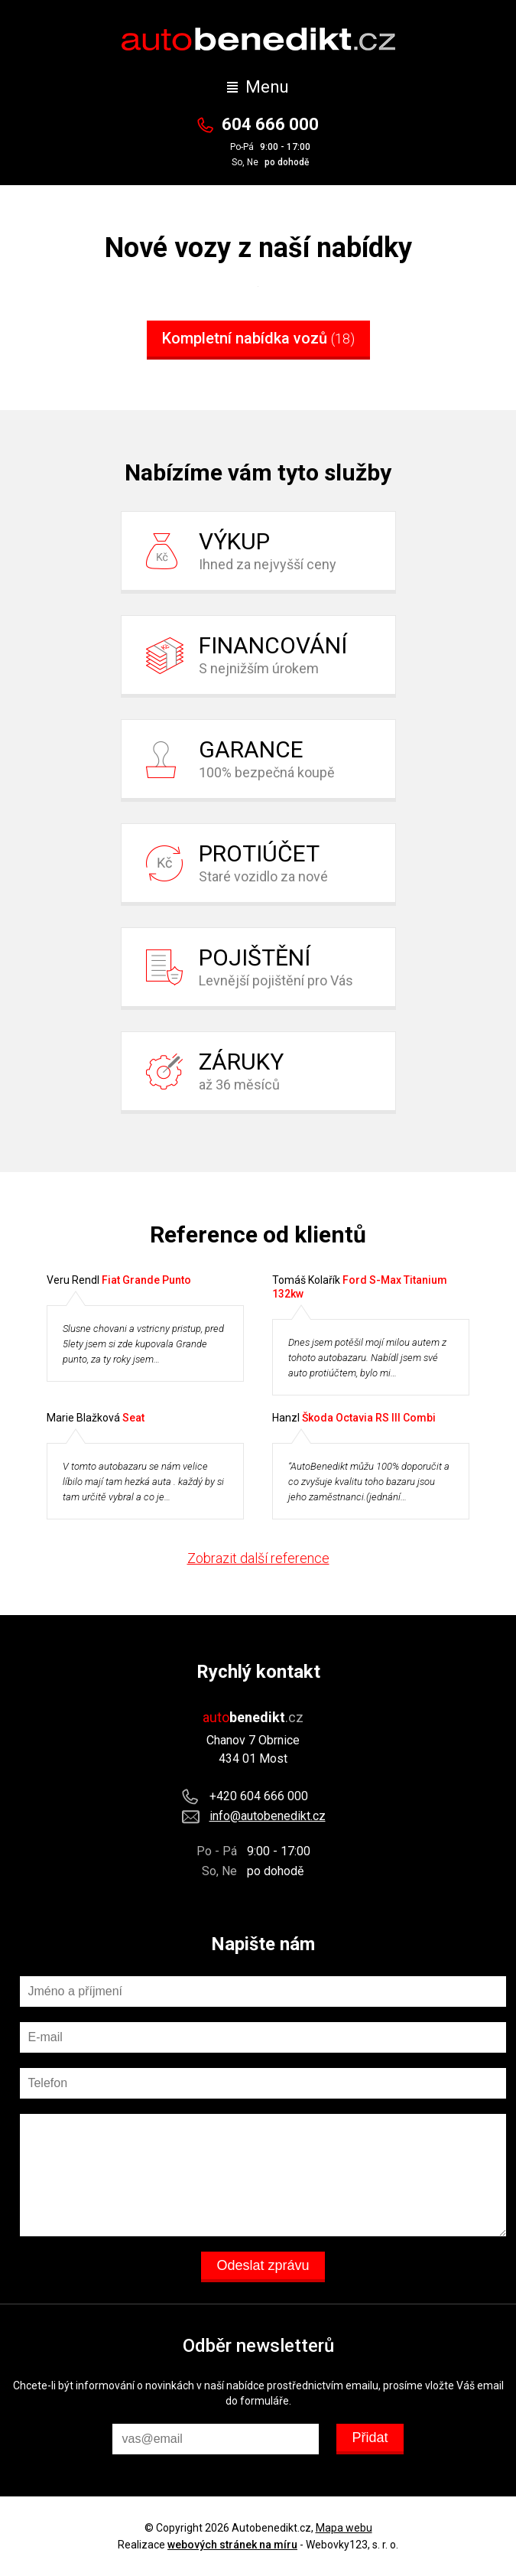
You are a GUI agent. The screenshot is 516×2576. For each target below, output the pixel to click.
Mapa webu (344, 2528)
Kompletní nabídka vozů (258, 338)
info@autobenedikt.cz (267, 1816)
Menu (258, 86)
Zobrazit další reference (258, 1558)
